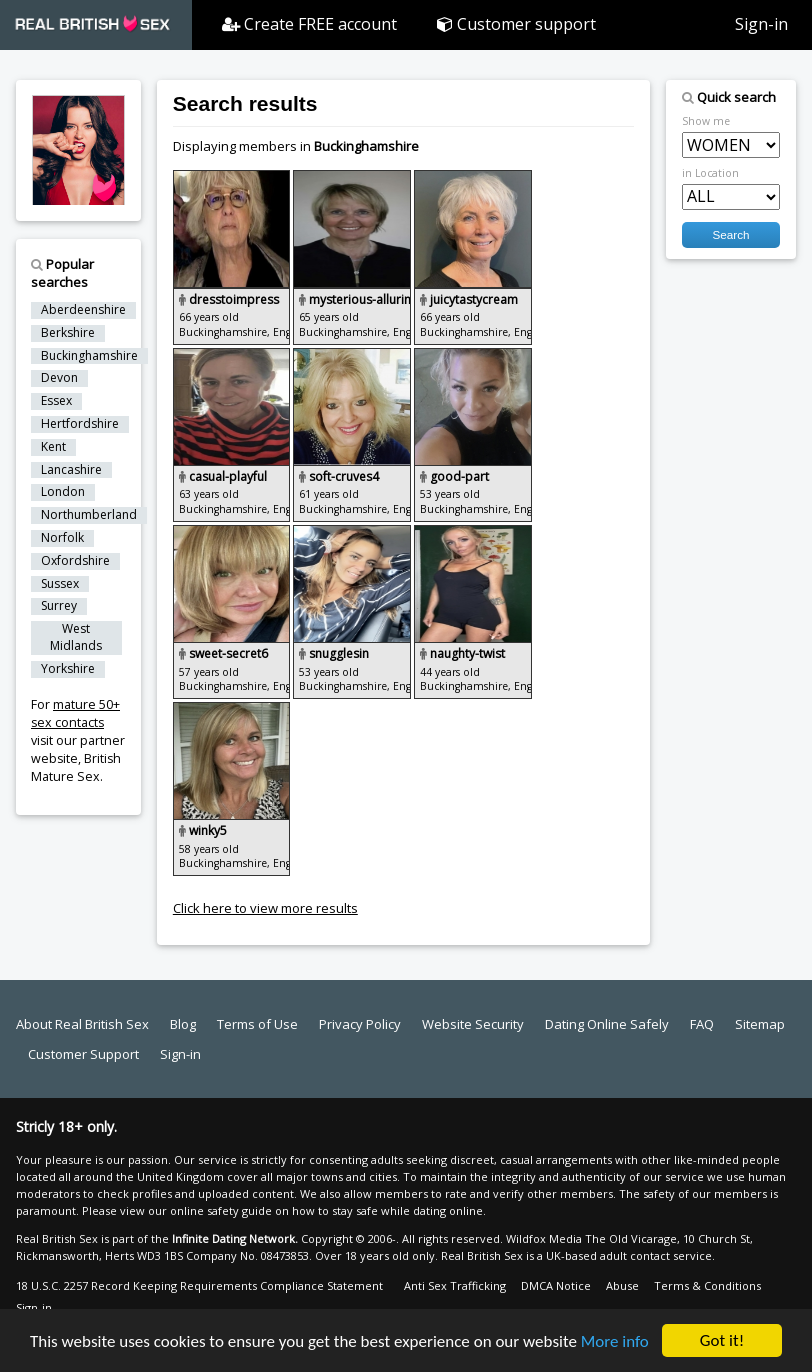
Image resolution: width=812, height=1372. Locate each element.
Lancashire (71, 470)
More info (615, 1342)
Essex (56, 401)
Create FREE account (309, 24)
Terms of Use (257, 1024)
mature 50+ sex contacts (75, 713)
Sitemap (760, 1024)
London (63, 492)
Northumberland (89, 515)
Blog (183, 1024)
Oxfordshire (75, 561)
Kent (53, 447)
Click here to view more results (265, 908)
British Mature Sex (76, 767)
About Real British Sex (82, 1024)
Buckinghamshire (89, 356)
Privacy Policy (360, 1024)
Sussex (60, 584)
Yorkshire (68, 669)
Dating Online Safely (607, 1024)
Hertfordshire (80, 424)
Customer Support (83, 1054)
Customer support (516, 24)
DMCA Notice (556, 1285)
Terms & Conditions (707, 1285)
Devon (59, 378)
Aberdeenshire (83, 310)
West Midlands (76, 637)
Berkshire (68, 333)
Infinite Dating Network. (235, 1238)
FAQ (702, 1024)
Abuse (622, 1285)
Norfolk (62, 538)
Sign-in (761, 24)
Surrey (59, 606)
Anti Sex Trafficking (455, 1285)
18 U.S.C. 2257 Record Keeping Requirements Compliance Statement (199, 1285)
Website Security (473, 1024)
